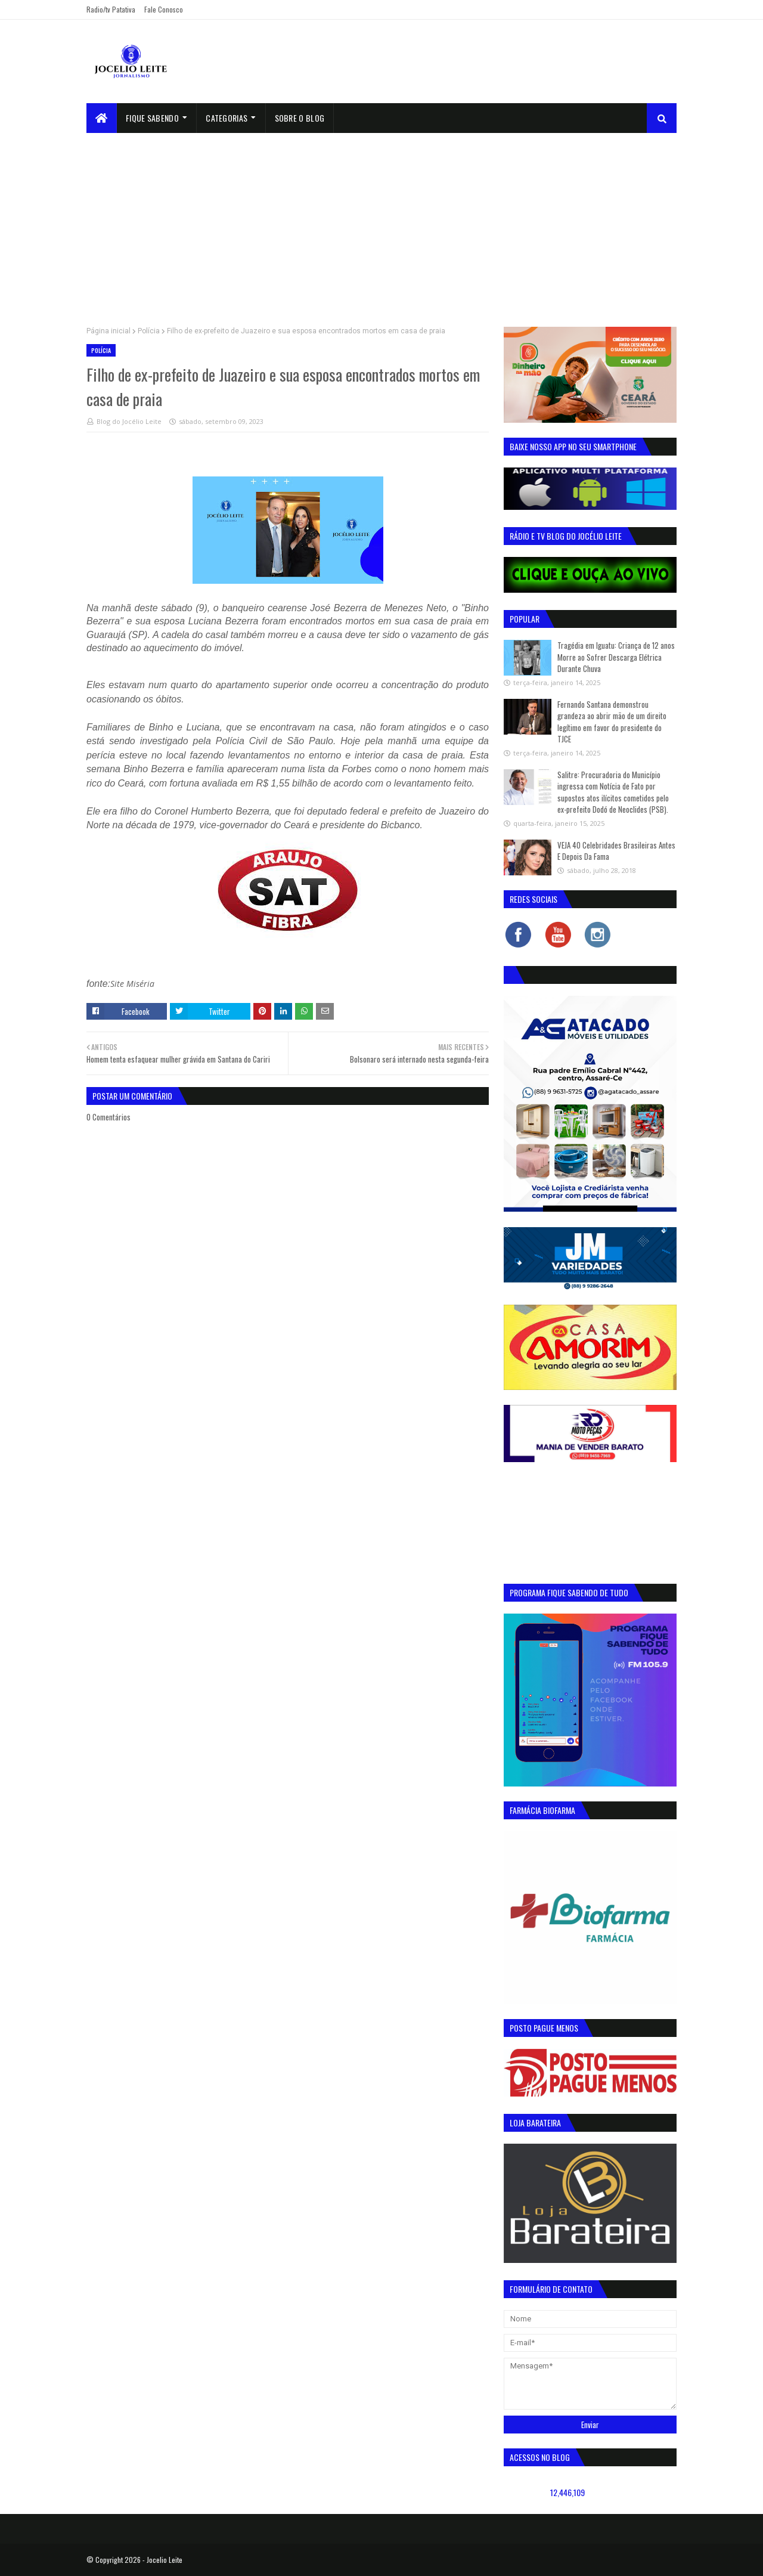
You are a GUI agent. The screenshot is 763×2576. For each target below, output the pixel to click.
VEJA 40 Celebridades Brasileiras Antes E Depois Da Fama (616, 851)
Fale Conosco (163, 9)
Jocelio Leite (164, 2560)
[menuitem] (101, 118)
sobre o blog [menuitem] (300, 118)
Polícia (149, 331)
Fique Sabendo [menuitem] (152, 118)
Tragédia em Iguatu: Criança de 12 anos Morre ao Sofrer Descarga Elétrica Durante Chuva (616, 656)
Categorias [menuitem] (226, 118)
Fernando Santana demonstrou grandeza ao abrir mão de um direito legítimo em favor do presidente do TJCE (611, 721)
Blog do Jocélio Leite (129, 421)
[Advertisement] (381, 222)
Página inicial (108, 331)
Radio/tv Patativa (110, 9)
